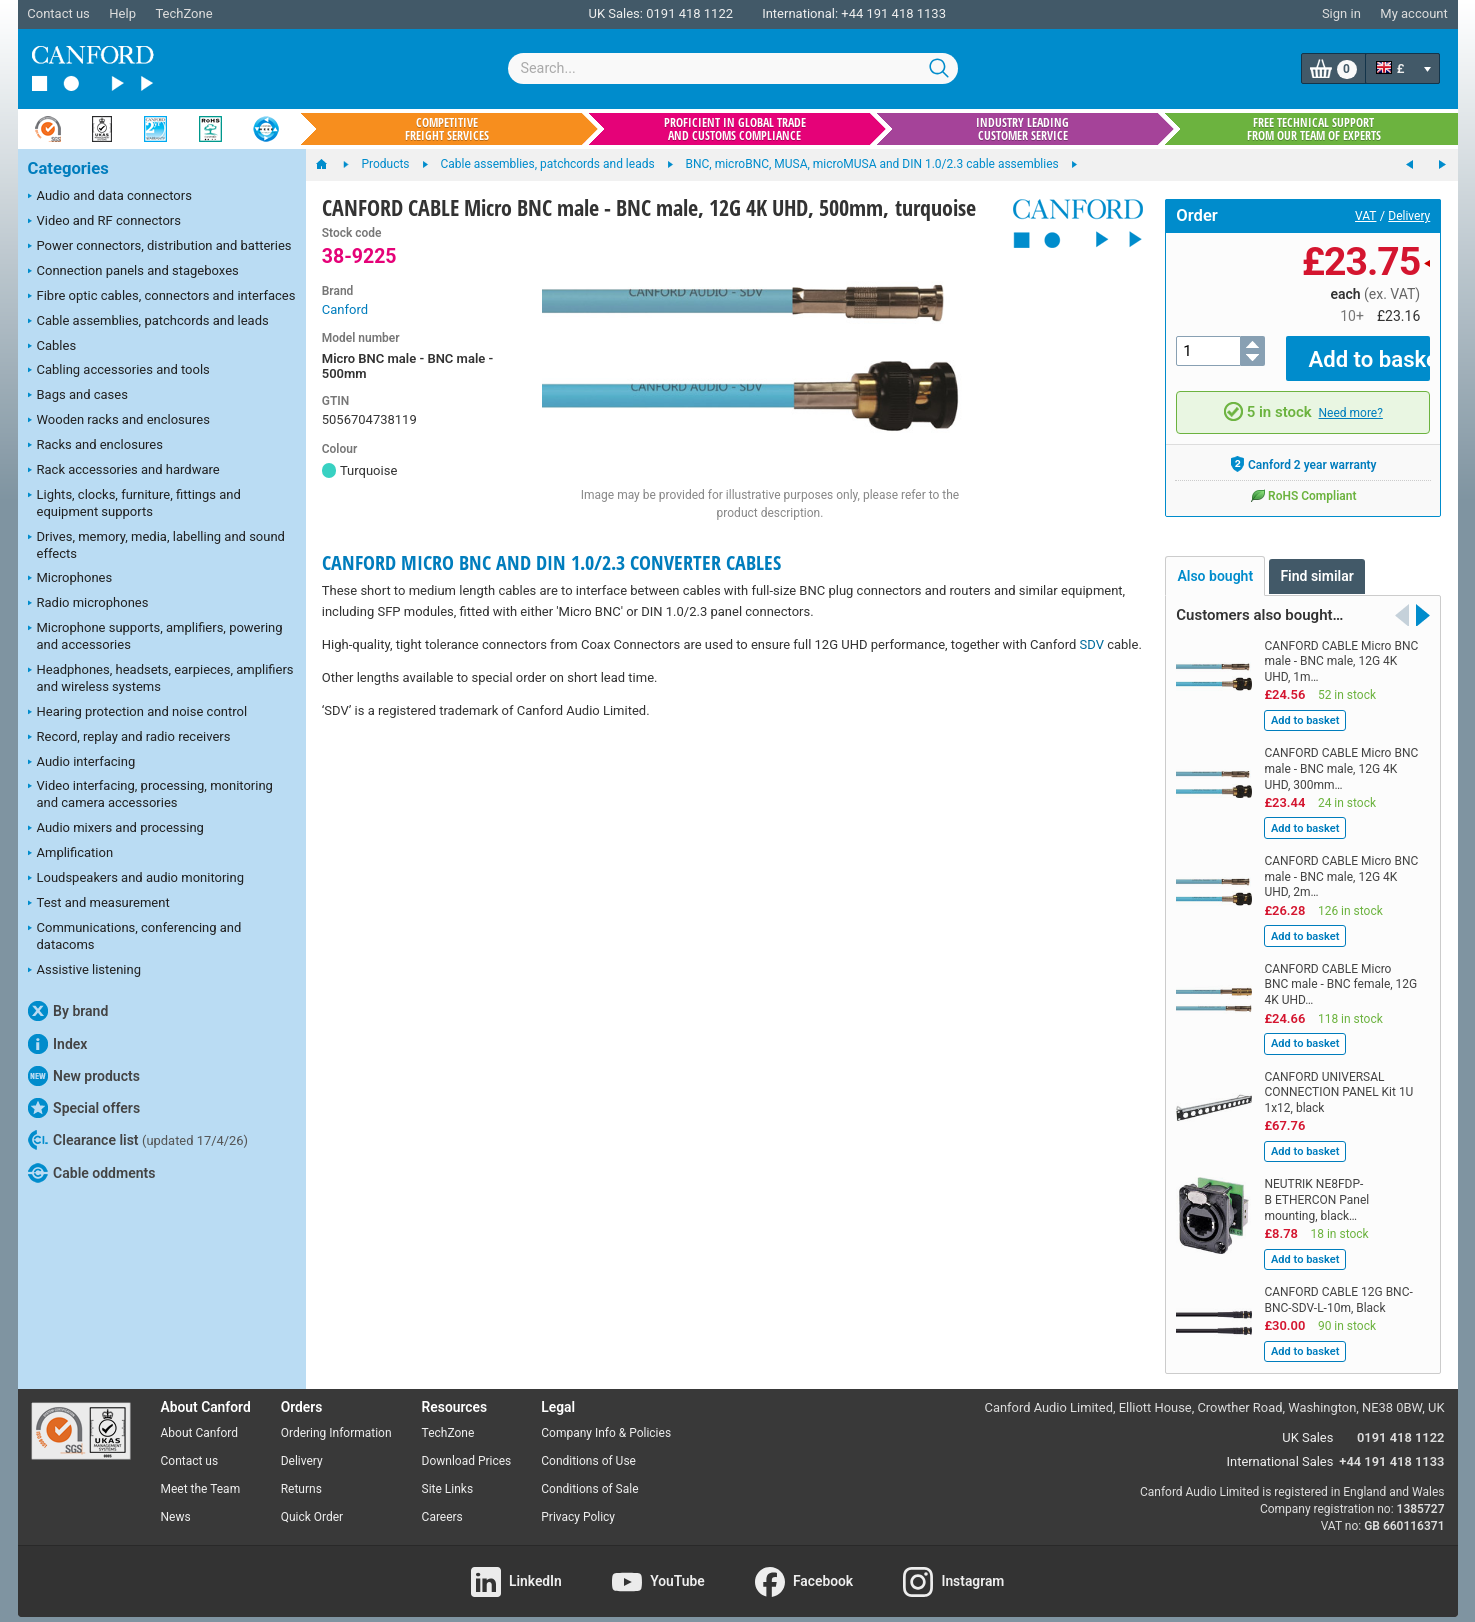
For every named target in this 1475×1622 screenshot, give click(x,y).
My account (1413, 13)
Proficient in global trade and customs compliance (735, 129)
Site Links (448, 1475)
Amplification (71, 854)
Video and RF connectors (104, 222)
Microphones (70, 579)
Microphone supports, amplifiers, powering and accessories (155, 636)
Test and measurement (99, 904)
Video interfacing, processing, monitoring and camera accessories (150, 794)
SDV (1092, 644)
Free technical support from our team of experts (1314, 129)
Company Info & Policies (606, 1419)
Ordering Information (336, 1419)
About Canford (200, 1419)
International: (800, 13)
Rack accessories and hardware (124, 471)
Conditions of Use (588, 1447)
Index (58, 1044)
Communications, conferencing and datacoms (135, 936)
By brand (68, 1011)
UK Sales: (615, 13)
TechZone (183, 13)
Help (122, 13)
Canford (345, 309)
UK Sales (1307, 1423)
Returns (301, 1475)
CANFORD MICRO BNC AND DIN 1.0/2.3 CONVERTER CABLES (551, 562)
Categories (68, 168)
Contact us (58, 13)
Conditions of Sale (589, 1475)
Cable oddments (92, 1173)
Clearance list (138, 1140)
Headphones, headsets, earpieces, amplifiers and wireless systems (161, 678)
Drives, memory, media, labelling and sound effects (156, 545)
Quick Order (312, 1502)
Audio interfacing (82, 763)
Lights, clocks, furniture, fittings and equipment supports (134, 503)
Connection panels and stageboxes (133, 272)
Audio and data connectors (110, 197)
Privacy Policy (578, 1502)
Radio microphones (88, 604)
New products (84, 1076)
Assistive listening (85, 971)
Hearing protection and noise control (138, 713)
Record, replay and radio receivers (129, 738)
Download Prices (467, 1447)
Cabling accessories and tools (119, 371)
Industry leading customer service (1022, 129)
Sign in (1341, 13)
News (176, 1502)
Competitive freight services (447, 129)
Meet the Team (201, 1475)
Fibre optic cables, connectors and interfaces (162, 297)
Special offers (84, 1108)
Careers (442, 1502)
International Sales (1280, 1447)
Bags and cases (78, 396)
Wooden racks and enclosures (119, 421)
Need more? (1351, 398)
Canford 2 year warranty (1303, 450)
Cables (52, 347)
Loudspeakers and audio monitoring (136, 879)
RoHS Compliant (1303, 481)
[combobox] (733, 68)
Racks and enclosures (95, 446)
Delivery (1409, 216)
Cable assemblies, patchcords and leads (148, 322)
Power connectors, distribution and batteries (160, 247)
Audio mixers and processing (116, 829)
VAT (1365, 216)
